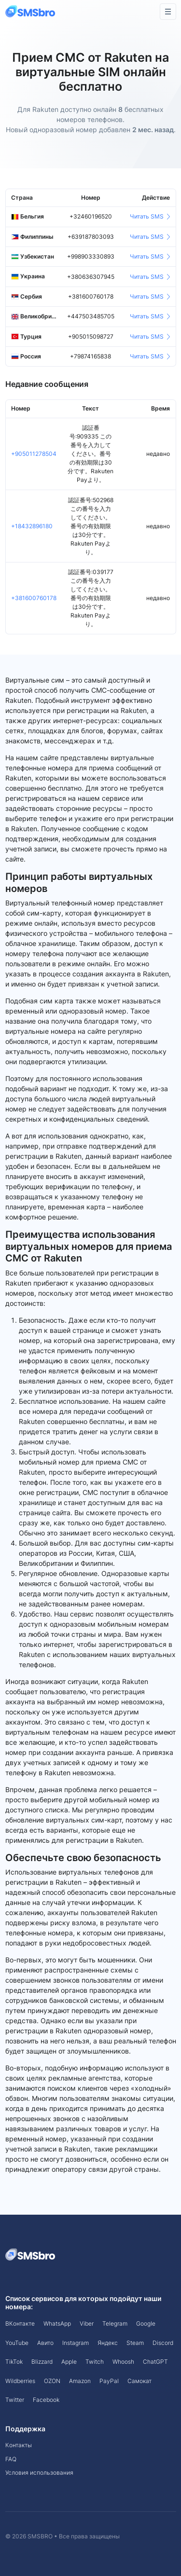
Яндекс (107, 2342)
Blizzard (42, 2361)
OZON (52, 2380)
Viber (87, 2323)
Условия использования (39, 2472)
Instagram (75, 2342)
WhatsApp (57, 2323)
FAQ (10, 2459)
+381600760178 (33, 598)
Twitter (14, 2399)
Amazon (80, 2380)
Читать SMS (150, 216)
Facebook (46, 2399)
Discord (163, 2342)
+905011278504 (33, 453)
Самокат (139, 2380)
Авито (45, 2342)
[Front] (30, 11)
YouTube (16, 2342)
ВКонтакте (20, 2323)
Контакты (18, 2445)
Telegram (114, 2323)
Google (145, 2323)
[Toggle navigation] (168, 11)
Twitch (94, 2361)
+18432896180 (32, 526)
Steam (135, 2342)
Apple (69, 2361)
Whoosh (123, 2361)
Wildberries (20, 2380)
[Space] (30, 2254)
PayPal (109, 2380)
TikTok (14, 2361)
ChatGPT (155, 2361)
